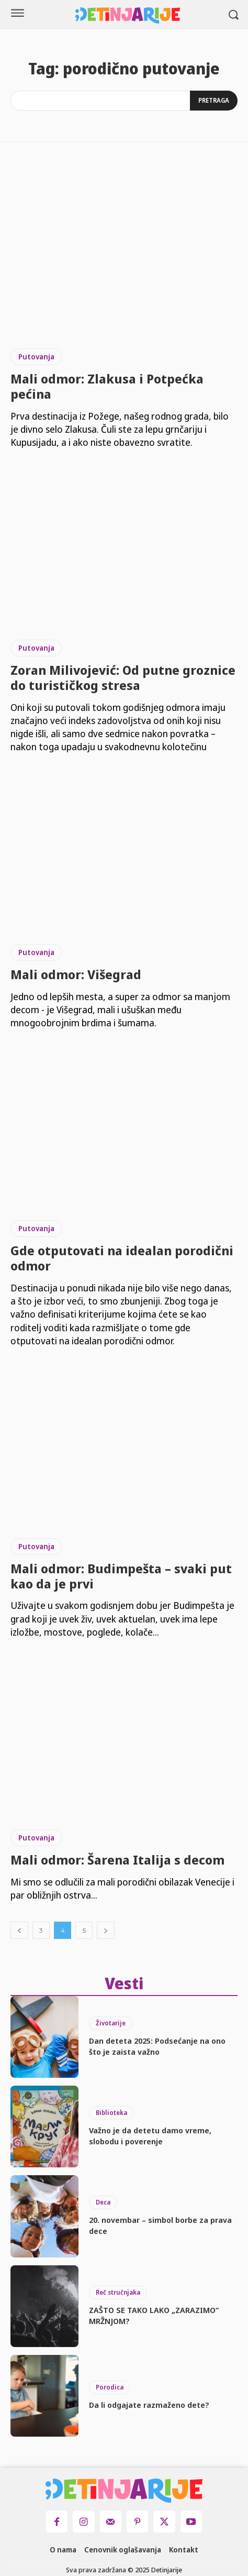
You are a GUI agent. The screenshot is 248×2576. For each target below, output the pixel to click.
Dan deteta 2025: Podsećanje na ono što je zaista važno (157, 2046)
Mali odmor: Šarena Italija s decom (117, 1859)
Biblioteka (111, 2112)
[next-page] (106, 1930)
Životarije (111, 2023)
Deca (103, 2202)
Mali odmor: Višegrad (75, 974)
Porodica (109, 2387)
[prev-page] (19, 1930)
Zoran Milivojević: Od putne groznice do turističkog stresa (122, 677)
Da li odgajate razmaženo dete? (149, 2404)
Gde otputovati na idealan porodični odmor (121, 1258)
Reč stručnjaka (118, 2292)
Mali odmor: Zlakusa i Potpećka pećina (107, 386)
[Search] (214, 101)
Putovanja (36, 356)
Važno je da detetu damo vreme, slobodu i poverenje (150, 2135)
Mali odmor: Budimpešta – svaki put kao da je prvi (121, 1576)
